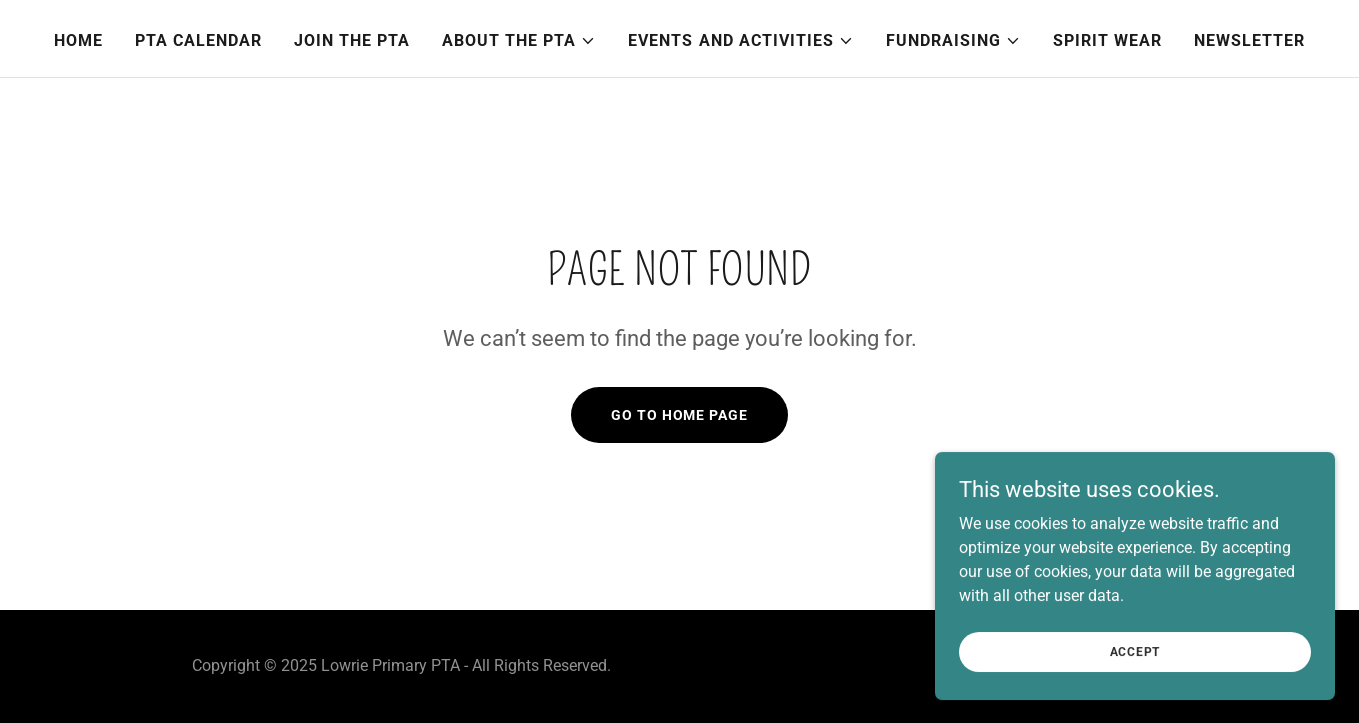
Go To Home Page (679, 415)
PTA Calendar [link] (198, 40)
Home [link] (78, 40)
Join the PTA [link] (352, 40)
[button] (519, 41)
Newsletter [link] (1249, 40)
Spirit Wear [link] (1107, 40)
